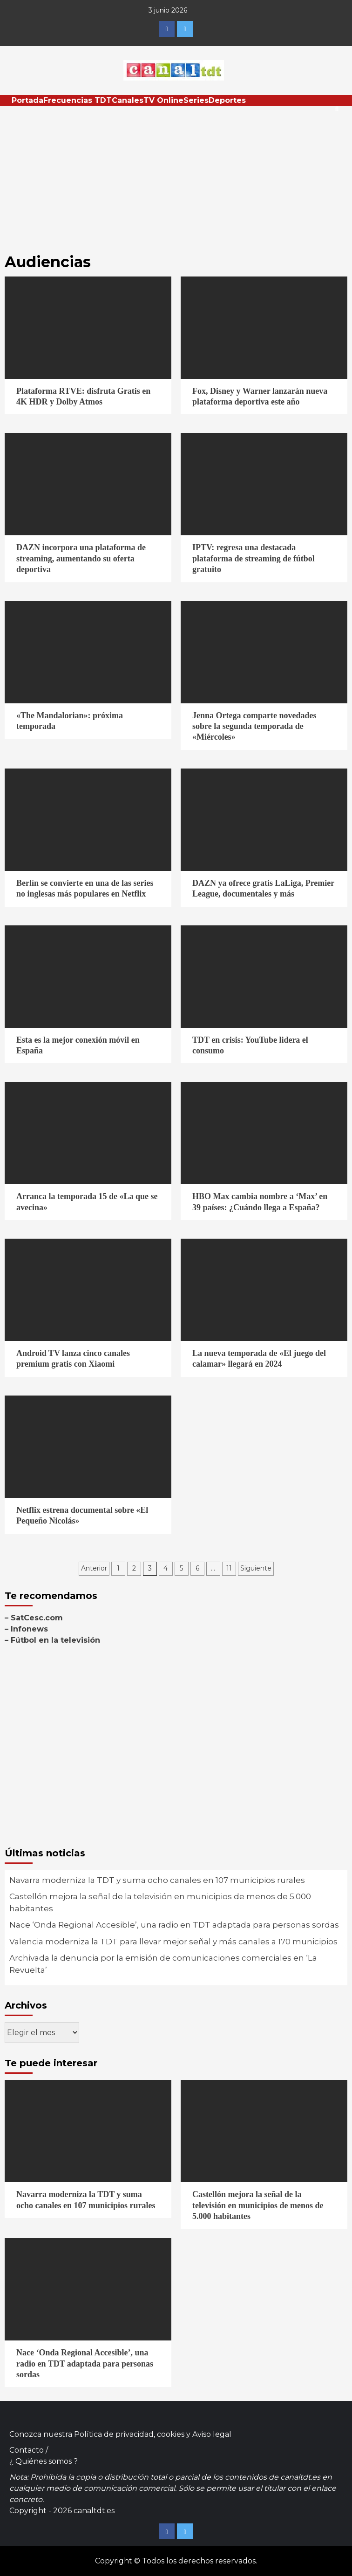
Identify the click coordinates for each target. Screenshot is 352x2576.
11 (229, 1568)
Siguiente (255, 1568)
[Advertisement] (176, 176)
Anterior (94, 1568)
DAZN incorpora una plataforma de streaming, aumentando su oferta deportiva (81, 558)
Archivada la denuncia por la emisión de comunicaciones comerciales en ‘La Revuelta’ (163, 1964)
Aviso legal (211, 2434)
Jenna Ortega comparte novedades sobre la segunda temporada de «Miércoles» (254, 726)
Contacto (26, 2450)
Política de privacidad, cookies (129, 2434)
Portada (27, 100)
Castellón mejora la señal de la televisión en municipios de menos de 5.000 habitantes (160, 1902)
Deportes (227, 100)
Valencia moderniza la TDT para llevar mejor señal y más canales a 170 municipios (173, 1941)
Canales (127, 100)
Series (196, 100)
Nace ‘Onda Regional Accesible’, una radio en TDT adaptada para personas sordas (174, 1924)
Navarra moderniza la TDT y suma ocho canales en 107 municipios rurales (157, 1880)
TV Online (163, 100)
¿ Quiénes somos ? (43, 2461)
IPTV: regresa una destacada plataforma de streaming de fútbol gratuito (253, 558)
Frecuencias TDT (77, 100)
